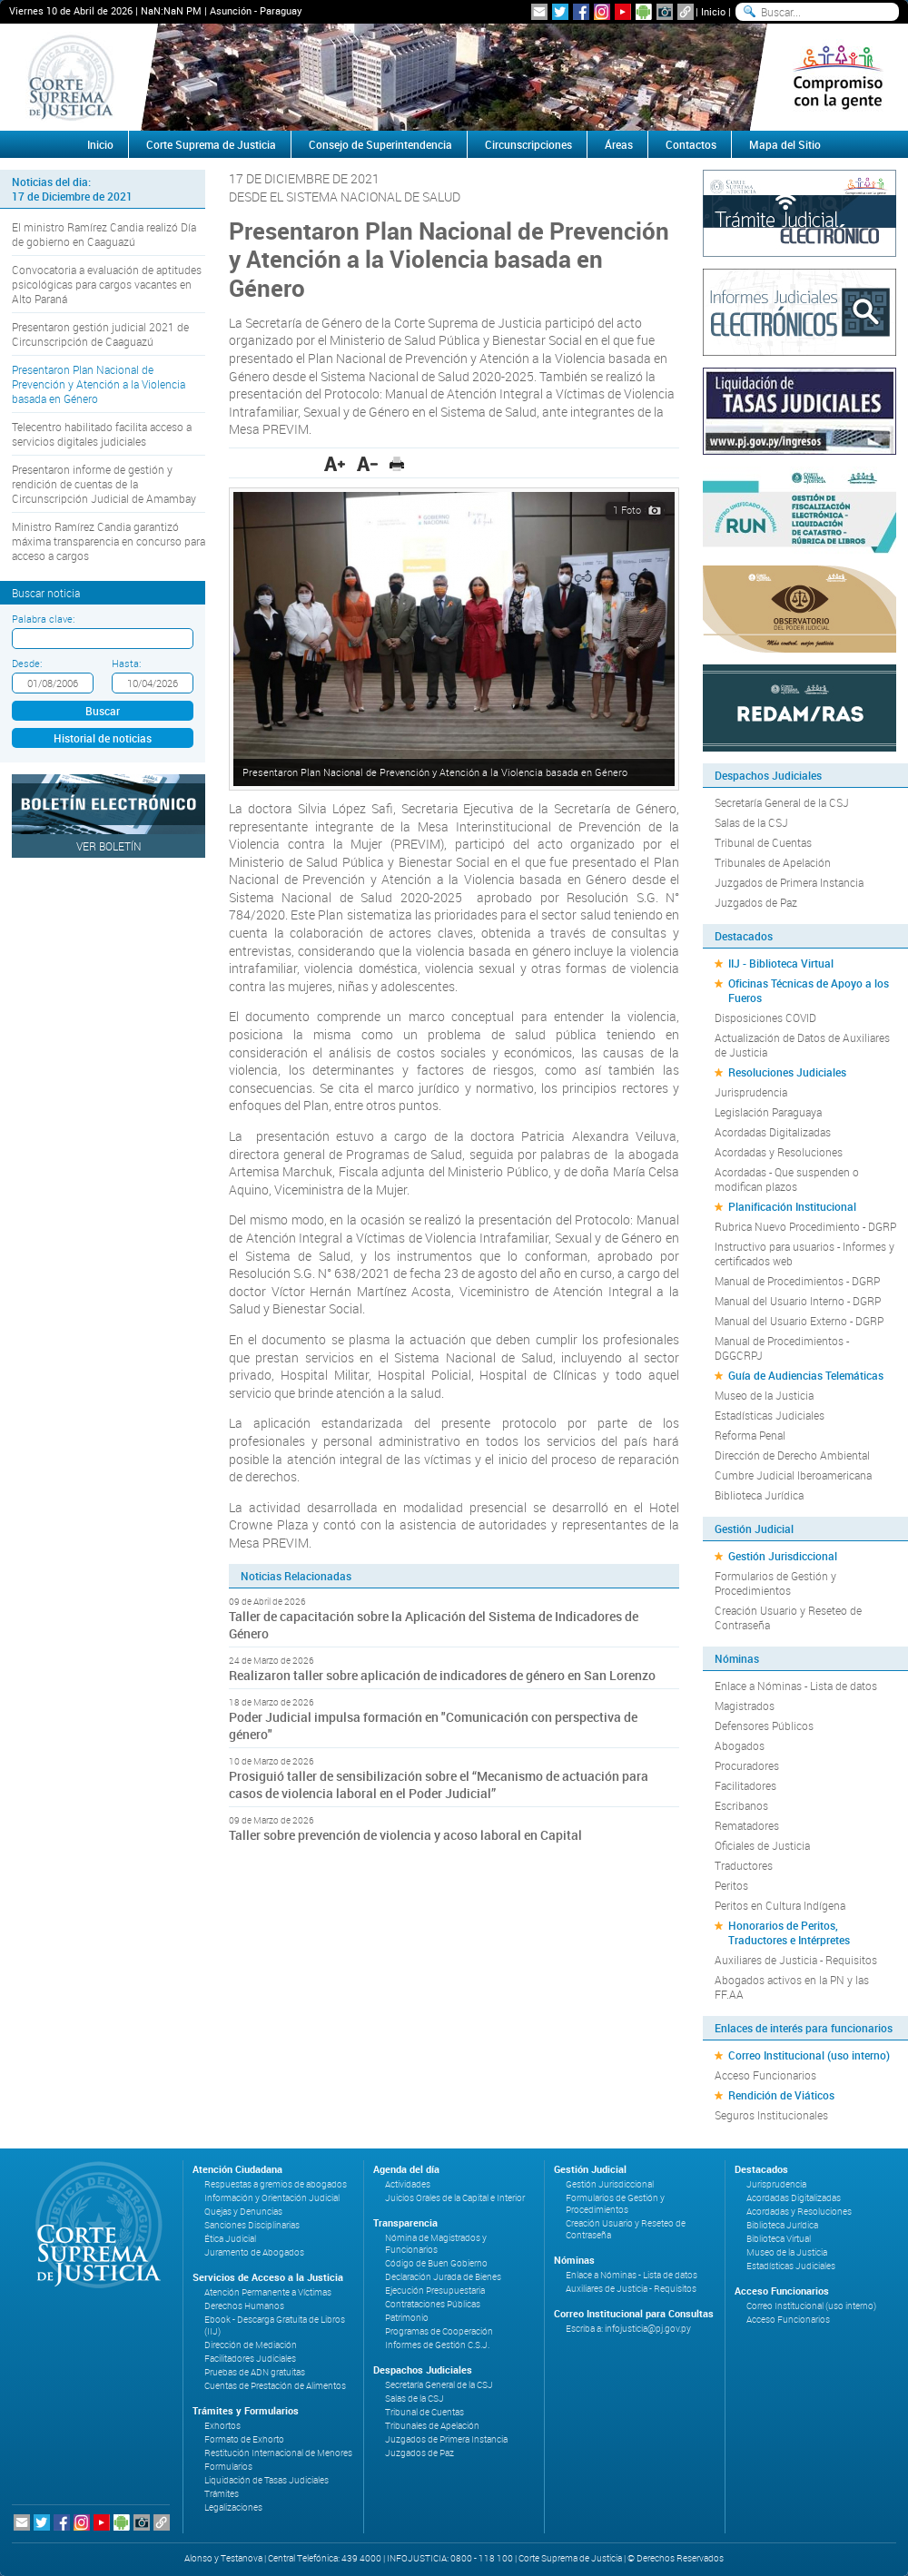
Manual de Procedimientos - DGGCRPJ (782, 1347)
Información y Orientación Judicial (272, 2198)
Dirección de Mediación (250, 2345)
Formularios (228, 2467)
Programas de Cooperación (439, 2331)
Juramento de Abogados (254, 2252)
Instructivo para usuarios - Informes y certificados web (804, 1253)
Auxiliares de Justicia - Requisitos (796, 1959)
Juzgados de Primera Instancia (789, 882)
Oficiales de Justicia (762, 1845)
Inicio (713, 11)
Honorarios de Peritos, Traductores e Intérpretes (789, 1932)
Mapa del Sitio (785, 144)
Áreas (619, 144)
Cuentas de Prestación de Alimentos (275, 2386)
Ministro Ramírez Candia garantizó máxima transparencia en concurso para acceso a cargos (108, 541)
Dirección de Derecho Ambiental (792, 1455)
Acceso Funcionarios (765, 2075)
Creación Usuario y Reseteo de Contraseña (788, 1617)
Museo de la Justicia (764, 1395)
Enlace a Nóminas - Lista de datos (796, 1685)
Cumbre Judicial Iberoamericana (793, 1475)
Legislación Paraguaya (768, 1112)
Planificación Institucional (792, 1206)
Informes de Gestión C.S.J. (437, 2345)
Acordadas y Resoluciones (779, 1152)
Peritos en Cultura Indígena (780, 1905)
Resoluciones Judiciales (787, 1072)
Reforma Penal (750, 1435)
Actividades (407, 2184)
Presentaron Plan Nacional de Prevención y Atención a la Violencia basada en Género (98, 384)
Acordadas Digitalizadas (773, 1132)
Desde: (27, 663)
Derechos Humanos (244, 2306)
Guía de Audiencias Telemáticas (805, 1375)
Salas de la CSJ (751, 822)
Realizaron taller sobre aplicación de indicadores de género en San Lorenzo (443, 1675)
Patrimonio (407, 2318)
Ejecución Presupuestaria (435, 2290)
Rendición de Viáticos (781, 2095)
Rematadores (747, 1825)
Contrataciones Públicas (432, 2304)
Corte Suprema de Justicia (211, 144)
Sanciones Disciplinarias (252, 2225)
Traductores (744, 1865)
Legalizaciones (233, 2507)
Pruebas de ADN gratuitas (254, 2372)
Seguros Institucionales (771, 2115)
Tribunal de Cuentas (763, 842)
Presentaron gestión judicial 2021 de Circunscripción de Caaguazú (100, 334)
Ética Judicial (230, 2239)
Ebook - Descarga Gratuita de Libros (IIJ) (274, 2325)
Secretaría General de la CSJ (782, 802)
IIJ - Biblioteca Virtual (781, 963)
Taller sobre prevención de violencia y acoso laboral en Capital (405, 1835)
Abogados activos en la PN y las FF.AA (792, 1986)
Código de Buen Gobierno (436, 2263)
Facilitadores (745, 1785)
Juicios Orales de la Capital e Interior (455, 2198)
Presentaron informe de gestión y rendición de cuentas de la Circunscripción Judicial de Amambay (104, 484)
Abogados (740, 1745)
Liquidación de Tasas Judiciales (266, 2480)
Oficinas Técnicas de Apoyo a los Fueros (808, 990)
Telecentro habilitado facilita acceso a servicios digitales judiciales (102, 433)
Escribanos (741, 1805)
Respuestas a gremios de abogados (275, 2184)
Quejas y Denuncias (243, 2211)
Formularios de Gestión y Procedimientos (775, 1583)
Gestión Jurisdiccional (782, 1556)
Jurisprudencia (751, 1092)
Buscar (102, 710)
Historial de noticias (103, 738)
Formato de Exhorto (244, 2439)
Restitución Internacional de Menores (278, 2453)
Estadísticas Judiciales (769, 1415)
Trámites (221, 2494)
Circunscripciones (528, 144)
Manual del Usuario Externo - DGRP (799, 1320)
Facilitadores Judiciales (250, 2359)
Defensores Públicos (764, 1725)
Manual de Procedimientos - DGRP (797, 1280)
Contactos (691, 144)
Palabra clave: (43, 618)
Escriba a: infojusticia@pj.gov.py (628, 2329)
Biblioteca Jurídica (759, 1495)
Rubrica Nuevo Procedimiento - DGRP (805, 1226)
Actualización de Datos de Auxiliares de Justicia (802, 1044)
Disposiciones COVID (765, 1017)
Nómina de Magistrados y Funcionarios (436, 2244)
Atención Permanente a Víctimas (267, 2292)
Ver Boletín (109, 846)
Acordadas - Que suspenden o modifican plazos (787, 1179)
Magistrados (745, 1705)
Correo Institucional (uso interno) (809, 2055)
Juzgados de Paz (756, 902)
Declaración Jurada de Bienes (443, 2277)
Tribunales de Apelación (773, 862)
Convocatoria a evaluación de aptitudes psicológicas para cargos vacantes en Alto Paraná (107, 284)
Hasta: (126, 663)
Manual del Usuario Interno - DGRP (798, 1300)
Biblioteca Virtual (778, 2239)
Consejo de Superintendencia (380, 144)
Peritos (731, 1885)
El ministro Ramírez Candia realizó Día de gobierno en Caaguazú (104, 234)
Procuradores (747, 1765)
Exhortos (222, 2426)
